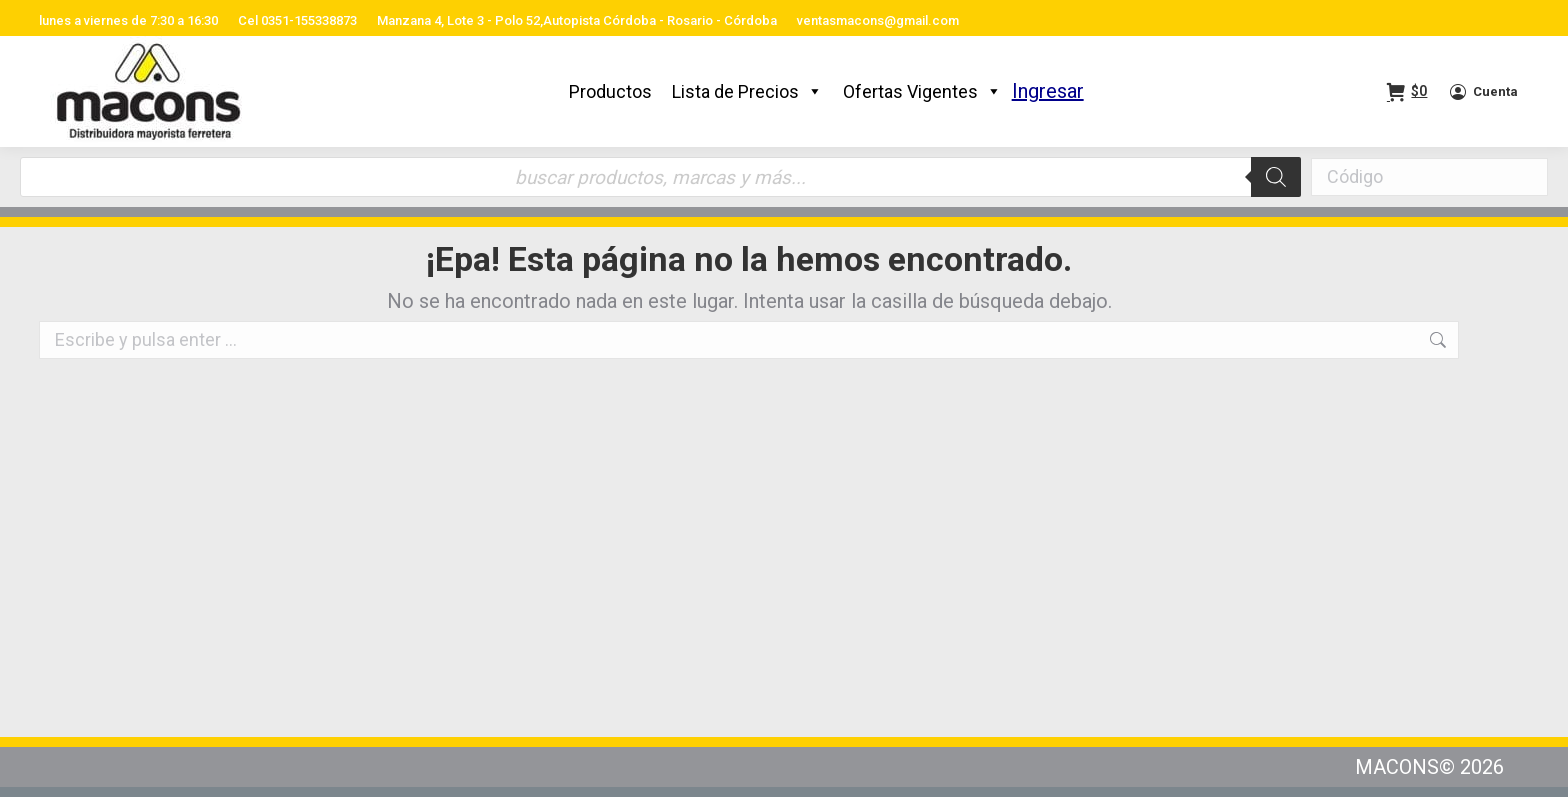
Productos (610, 91)
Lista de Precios (747, 91)
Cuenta (1482, 92)
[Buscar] (1276, 177)
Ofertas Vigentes (922, 91)
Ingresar (1048, 91)
